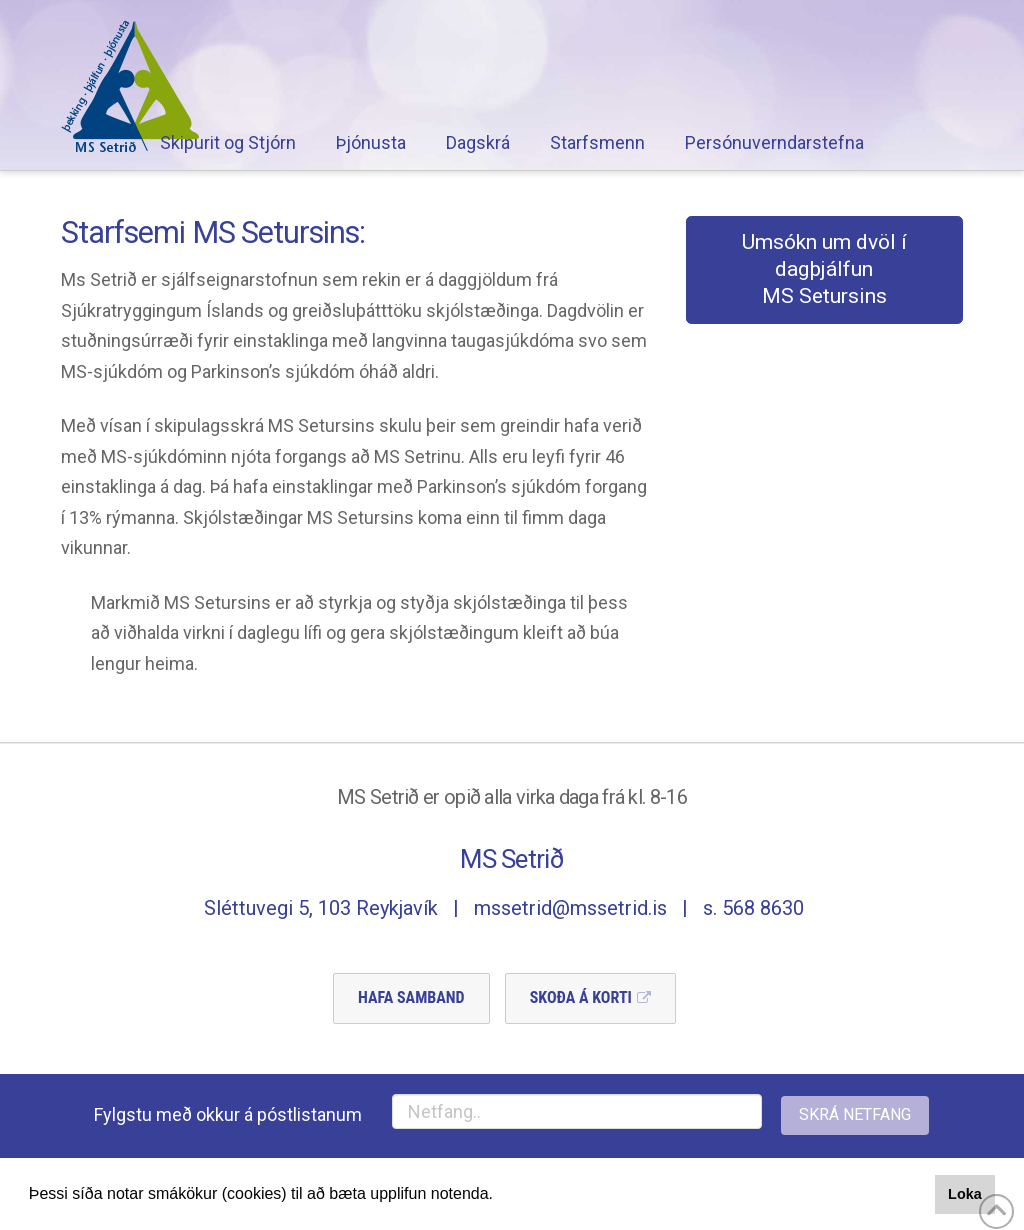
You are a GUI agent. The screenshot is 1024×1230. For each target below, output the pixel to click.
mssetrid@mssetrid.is (570, 908)
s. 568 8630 (753, 908)
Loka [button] (965, 1194)
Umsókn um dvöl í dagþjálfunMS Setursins (824, 269)
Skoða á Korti (581, 997)
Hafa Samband (411, 997)
